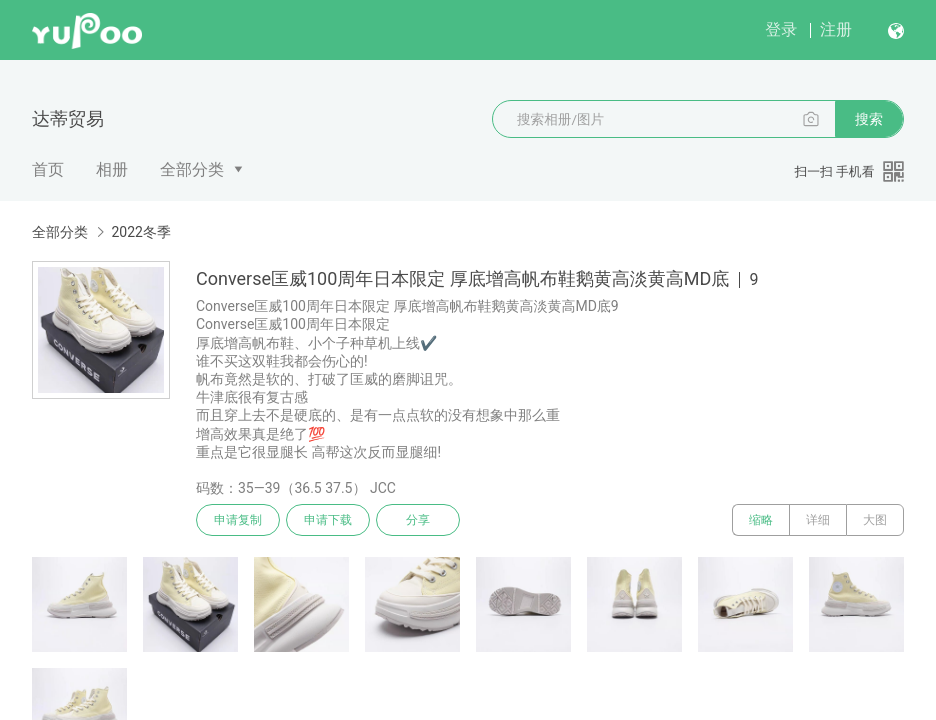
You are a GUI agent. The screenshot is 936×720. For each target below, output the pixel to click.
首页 (48, 169)
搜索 (869, 119)
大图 (875, 520)
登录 (781, 29)
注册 (836, 29)
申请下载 (328, 520)
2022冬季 (140, 232)
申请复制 (238, 520)
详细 (818, 520)
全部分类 (192, 169)
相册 (112, 169)
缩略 (761, 520)
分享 (418, 520)
